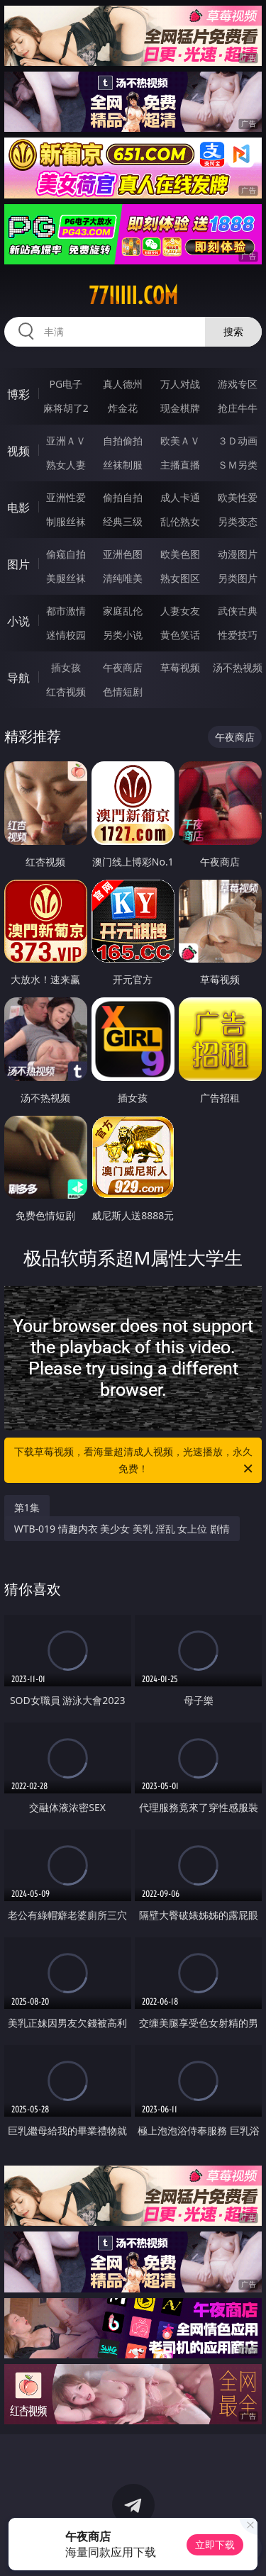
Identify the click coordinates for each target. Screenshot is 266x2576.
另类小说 (123, 635)
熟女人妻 (66, 464)
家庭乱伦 (123, 610)
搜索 (233, 331)
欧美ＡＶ (180, 440)
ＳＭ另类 (237, 464)
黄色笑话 (180, 635)
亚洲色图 (123, 554)
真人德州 (123, 384)
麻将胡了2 (66, 408)
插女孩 (66, 667)
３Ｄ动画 (237, 440)
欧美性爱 (237, 497)
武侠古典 (237, 610)
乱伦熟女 (180, 521)
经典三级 (123, 521)
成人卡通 (180, 497)
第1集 (27, 1507)
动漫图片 (237, 554)
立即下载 (215, 2544)
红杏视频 (66, 691)
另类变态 (237, 521)
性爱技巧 (237, 635)
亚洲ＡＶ (66, 440)
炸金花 (123, 408)
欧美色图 (180, 554)
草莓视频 (180, 667)
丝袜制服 (123, 464)
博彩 (18, 394)
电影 (18, 507)
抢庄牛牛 (237, 408)
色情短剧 (123, 691)
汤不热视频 (237, 667)
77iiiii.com (133, 295)
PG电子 (65, 384)
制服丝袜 (66, 521)
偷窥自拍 (66, 554)
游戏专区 (237, 384)
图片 (18, 564)
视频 (18, 451)
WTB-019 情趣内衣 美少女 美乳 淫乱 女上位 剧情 (122, 1528)
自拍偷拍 (123, 440)
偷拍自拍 (123, 497)
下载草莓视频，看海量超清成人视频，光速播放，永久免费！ (134, 1461)
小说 (18, 621)
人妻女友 (180, 610)
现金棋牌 (180, 408)
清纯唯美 (123, 578)
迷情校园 (66, 635)
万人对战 (180, 384)
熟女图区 (180, 578)
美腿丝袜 (66, 578)
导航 (18, 677)
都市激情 (66, 610)
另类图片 (237, 578)
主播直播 (180, 464)
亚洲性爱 (66, 497)
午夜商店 (123, 667)
